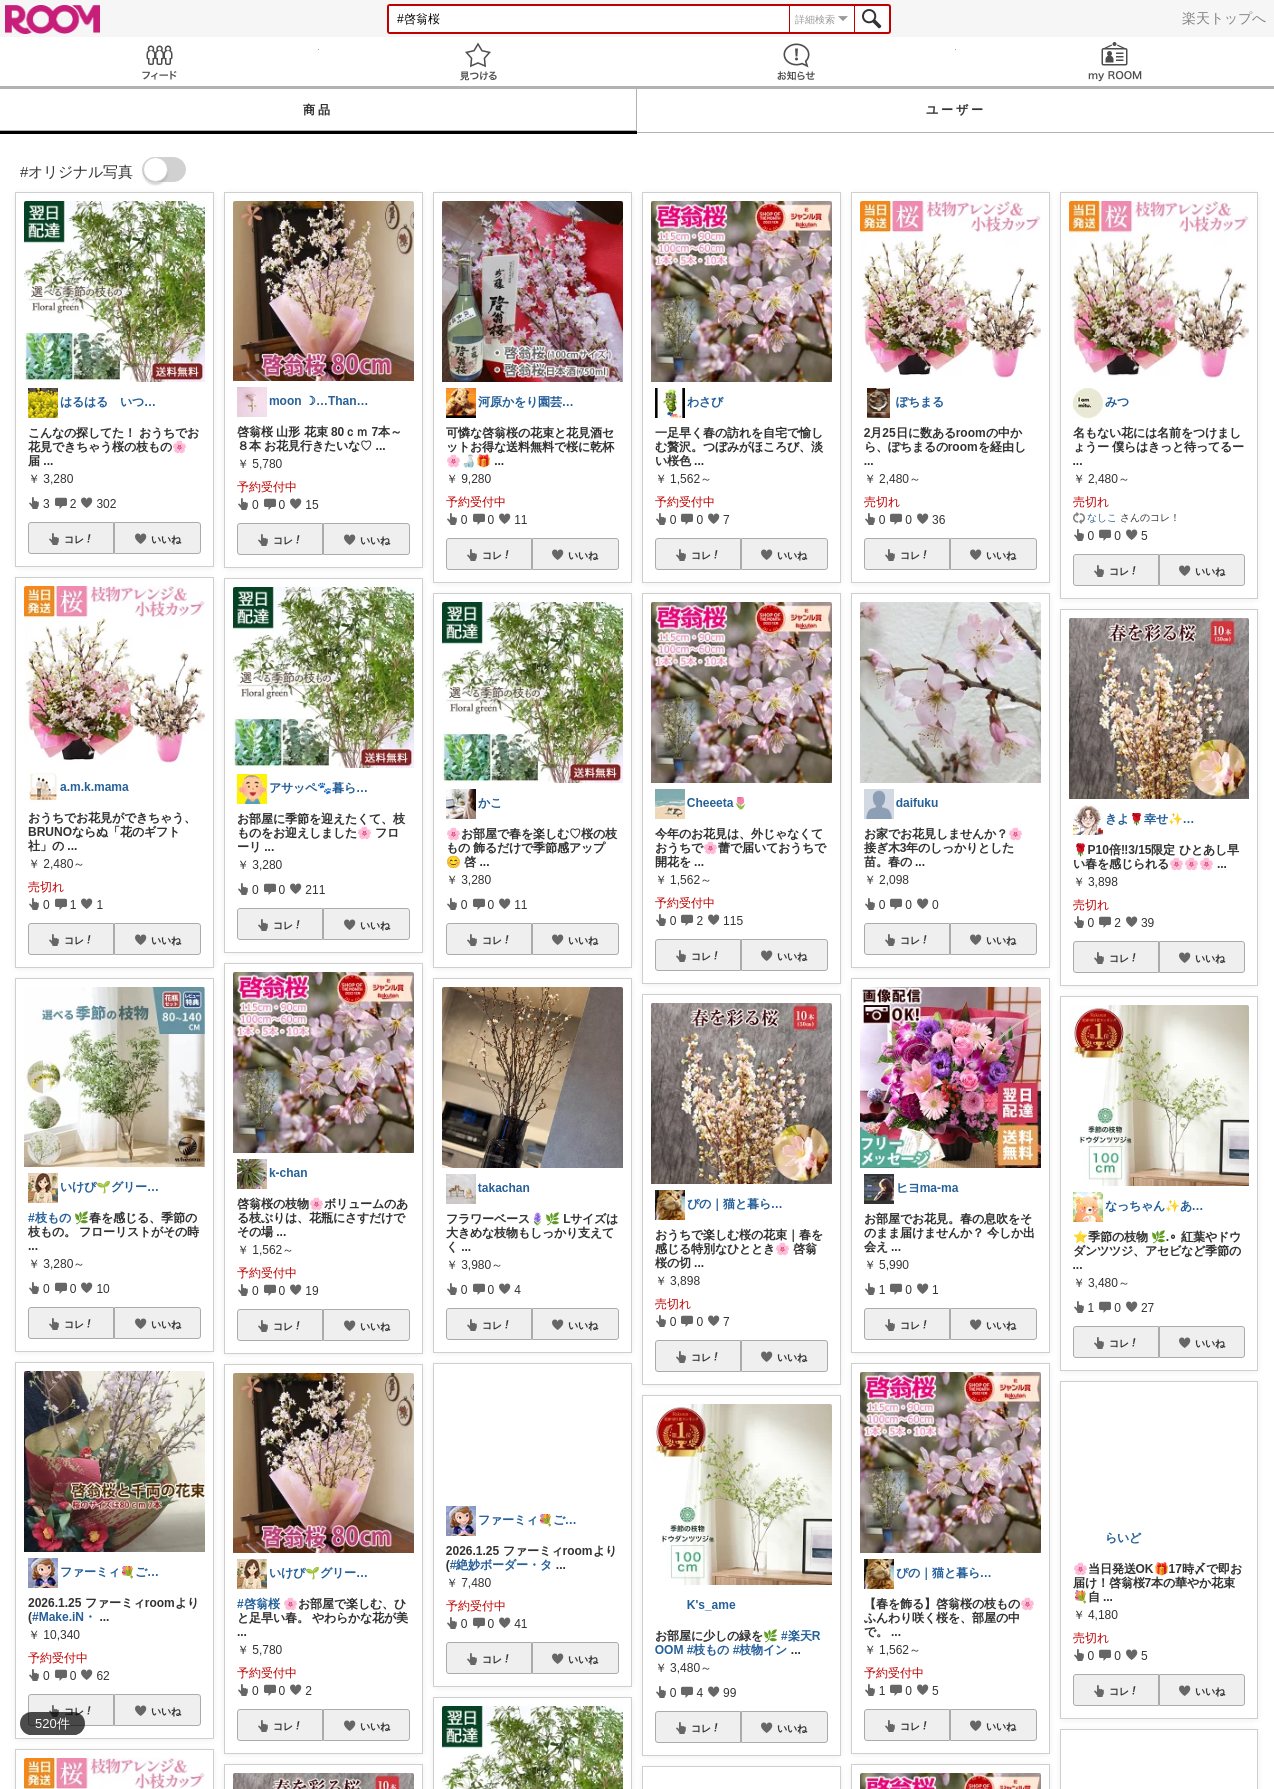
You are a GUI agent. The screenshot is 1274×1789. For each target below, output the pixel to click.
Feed (159, 61)
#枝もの (49, 1218)
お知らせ (796, 61)
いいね (166, 539)
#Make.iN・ (64, 1617)
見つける (478, 61)
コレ (79, 539)
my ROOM (1115, 61)
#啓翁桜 (258, 1604)
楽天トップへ (1224, 18)
